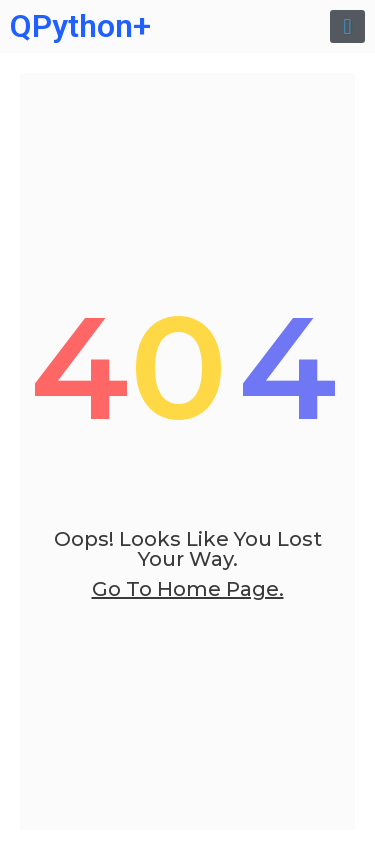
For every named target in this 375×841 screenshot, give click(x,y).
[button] (347, 26)
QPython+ (80, 26)
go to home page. (188, 589)
